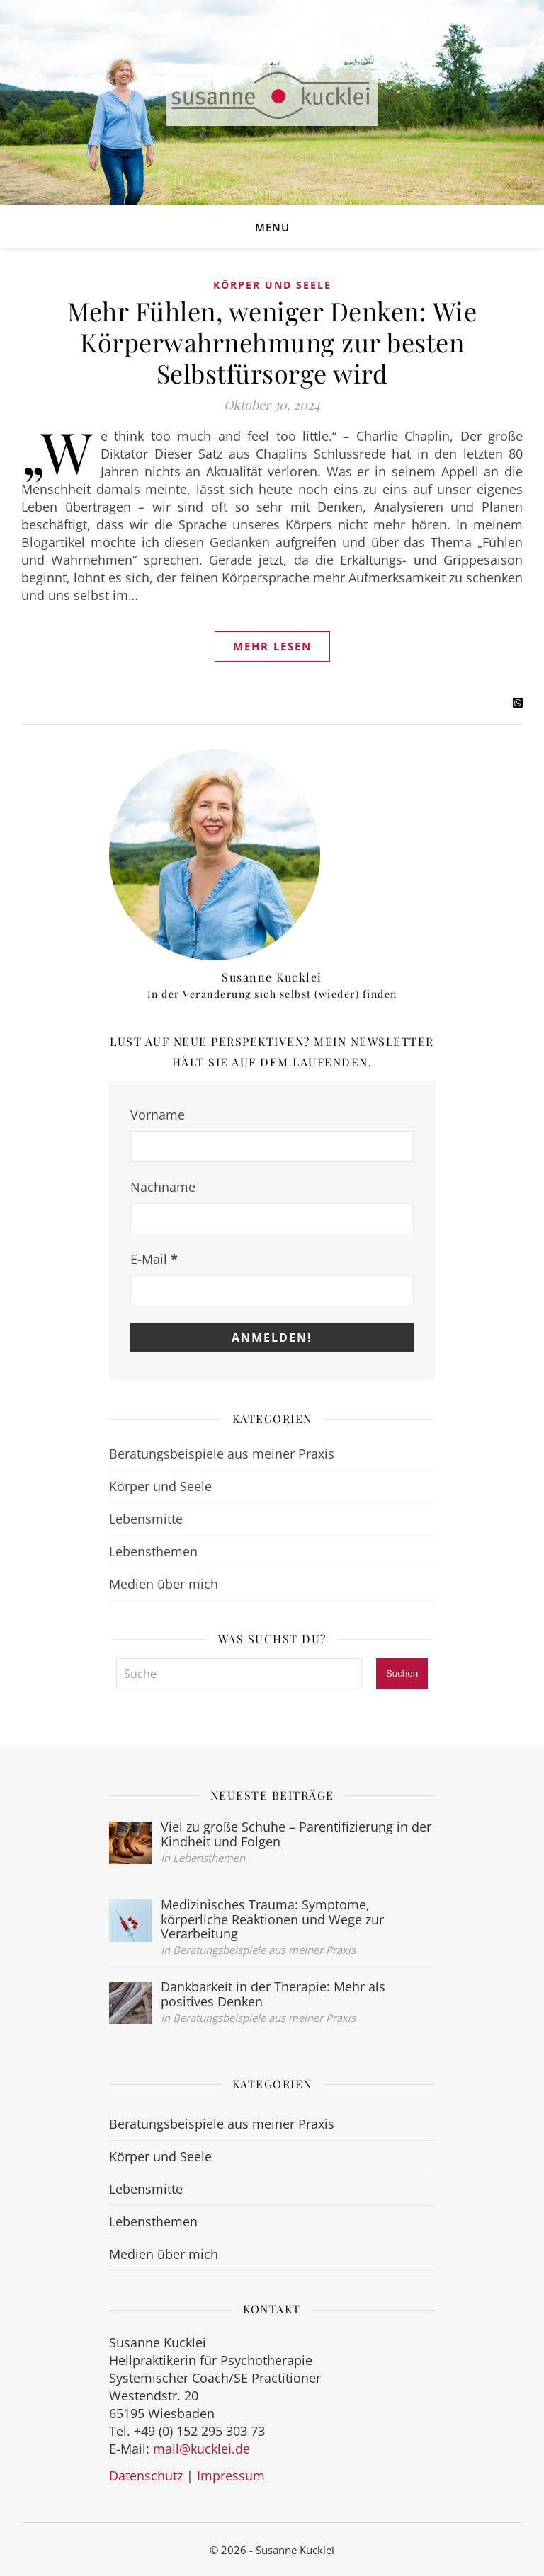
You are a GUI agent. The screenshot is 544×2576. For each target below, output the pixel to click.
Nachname (163, 1186)
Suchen (402, 1673)
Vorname (157, 1114)
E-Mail (154, 1258)
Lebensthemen (153, 1551)
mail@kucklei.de (201, 2448)
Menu (272, 227)
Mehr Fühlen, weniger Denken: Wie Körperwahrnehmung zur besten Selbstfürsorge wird (272, 342)
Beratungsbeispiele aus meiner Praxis (221, 1453)
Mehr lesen (272, 646)
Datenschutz (146, 2475)
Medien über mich (163, 1583)
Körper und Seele (272, 285)
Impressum (231, 2475)
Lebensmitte (146, 1518)
